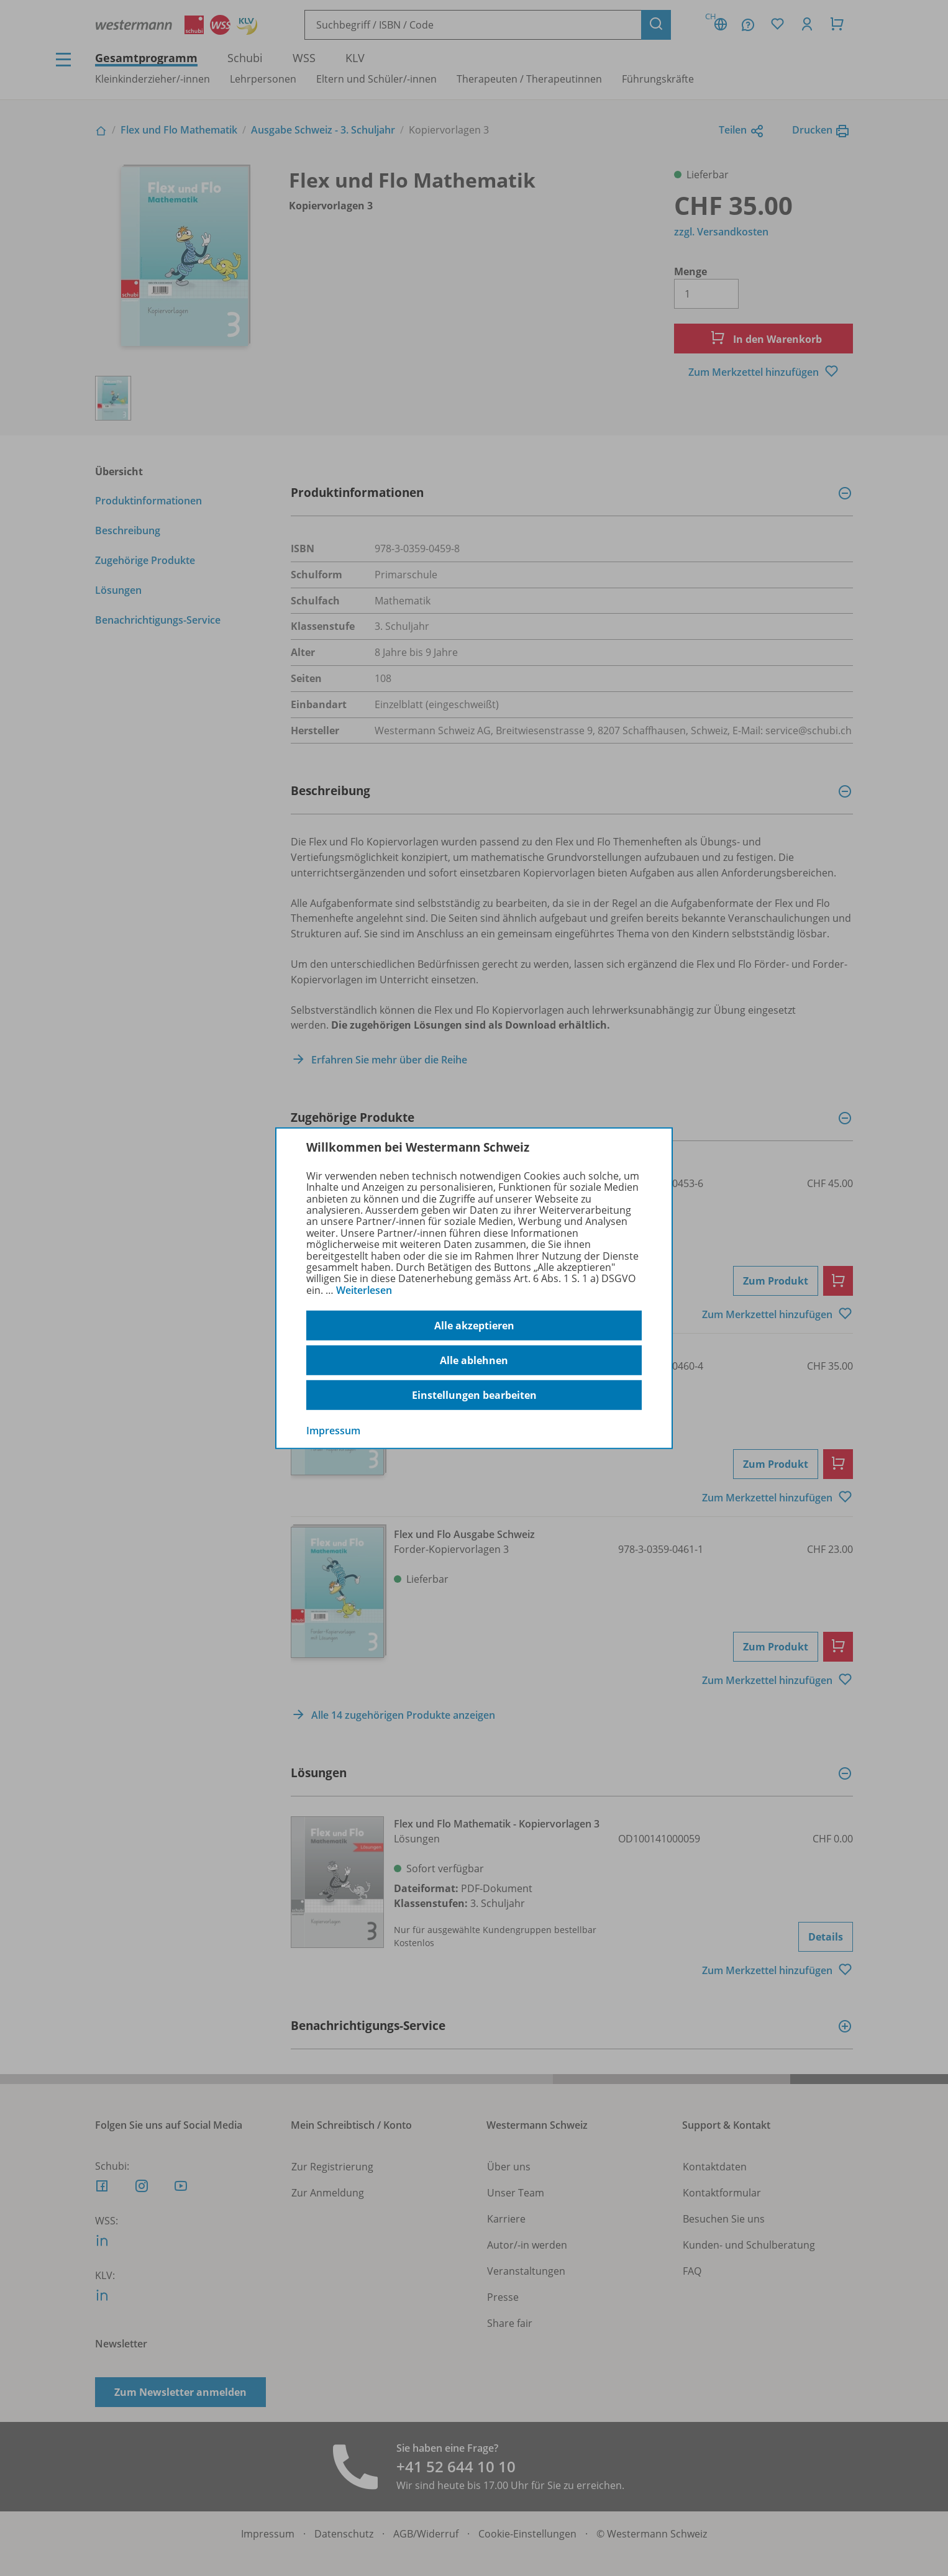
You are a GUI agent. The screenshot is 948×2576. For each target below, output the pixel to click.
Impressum (333, 1430)
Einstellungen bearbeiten (474, 1395)
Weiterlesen (364, 1290)
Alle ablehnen (474, 1360)
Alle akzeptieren (474, 1325)
